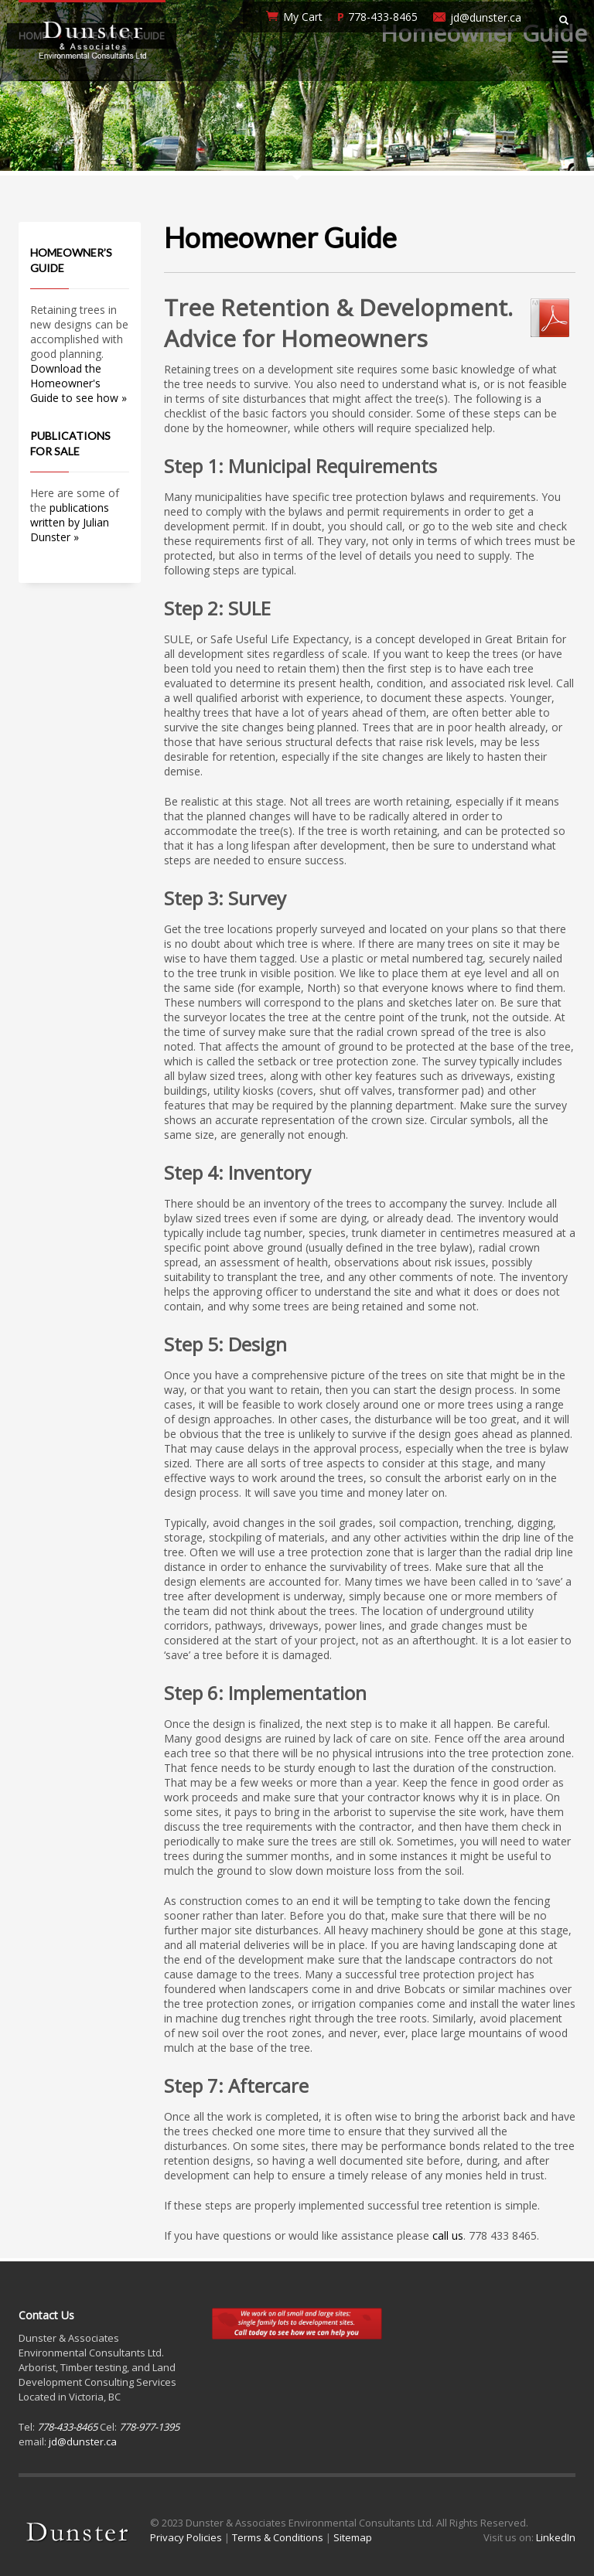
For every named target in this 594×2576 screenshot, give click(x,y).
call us (447, 2235)
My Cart (303, 16)
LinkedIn (555, 2537)
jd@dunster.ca (485, 17)
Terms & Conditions (277, 2537)
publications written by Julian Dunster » (69, 522)
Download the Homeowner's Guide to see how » (78, 383)
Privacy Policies (186, 2537)
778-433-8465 (383, 16)
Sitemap (352, 2537)
